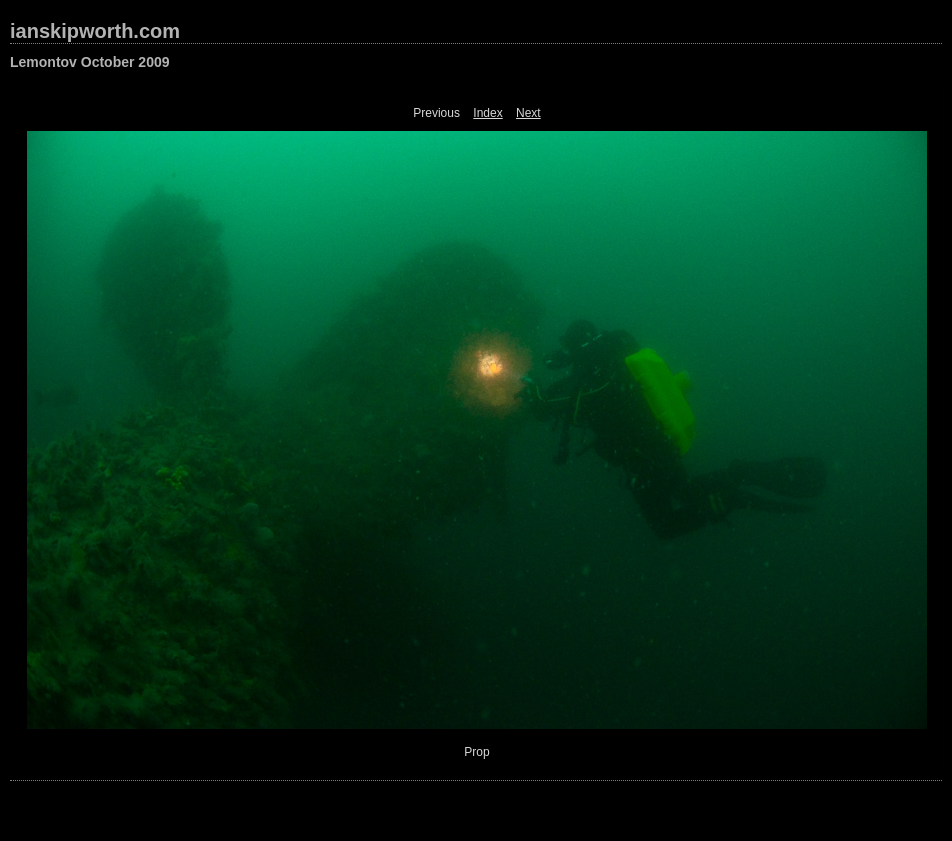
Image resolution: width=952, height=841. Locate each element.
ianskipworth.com (95, 31)
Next (528, 113)
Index (487, 113)
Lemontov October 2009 (90, 62)
